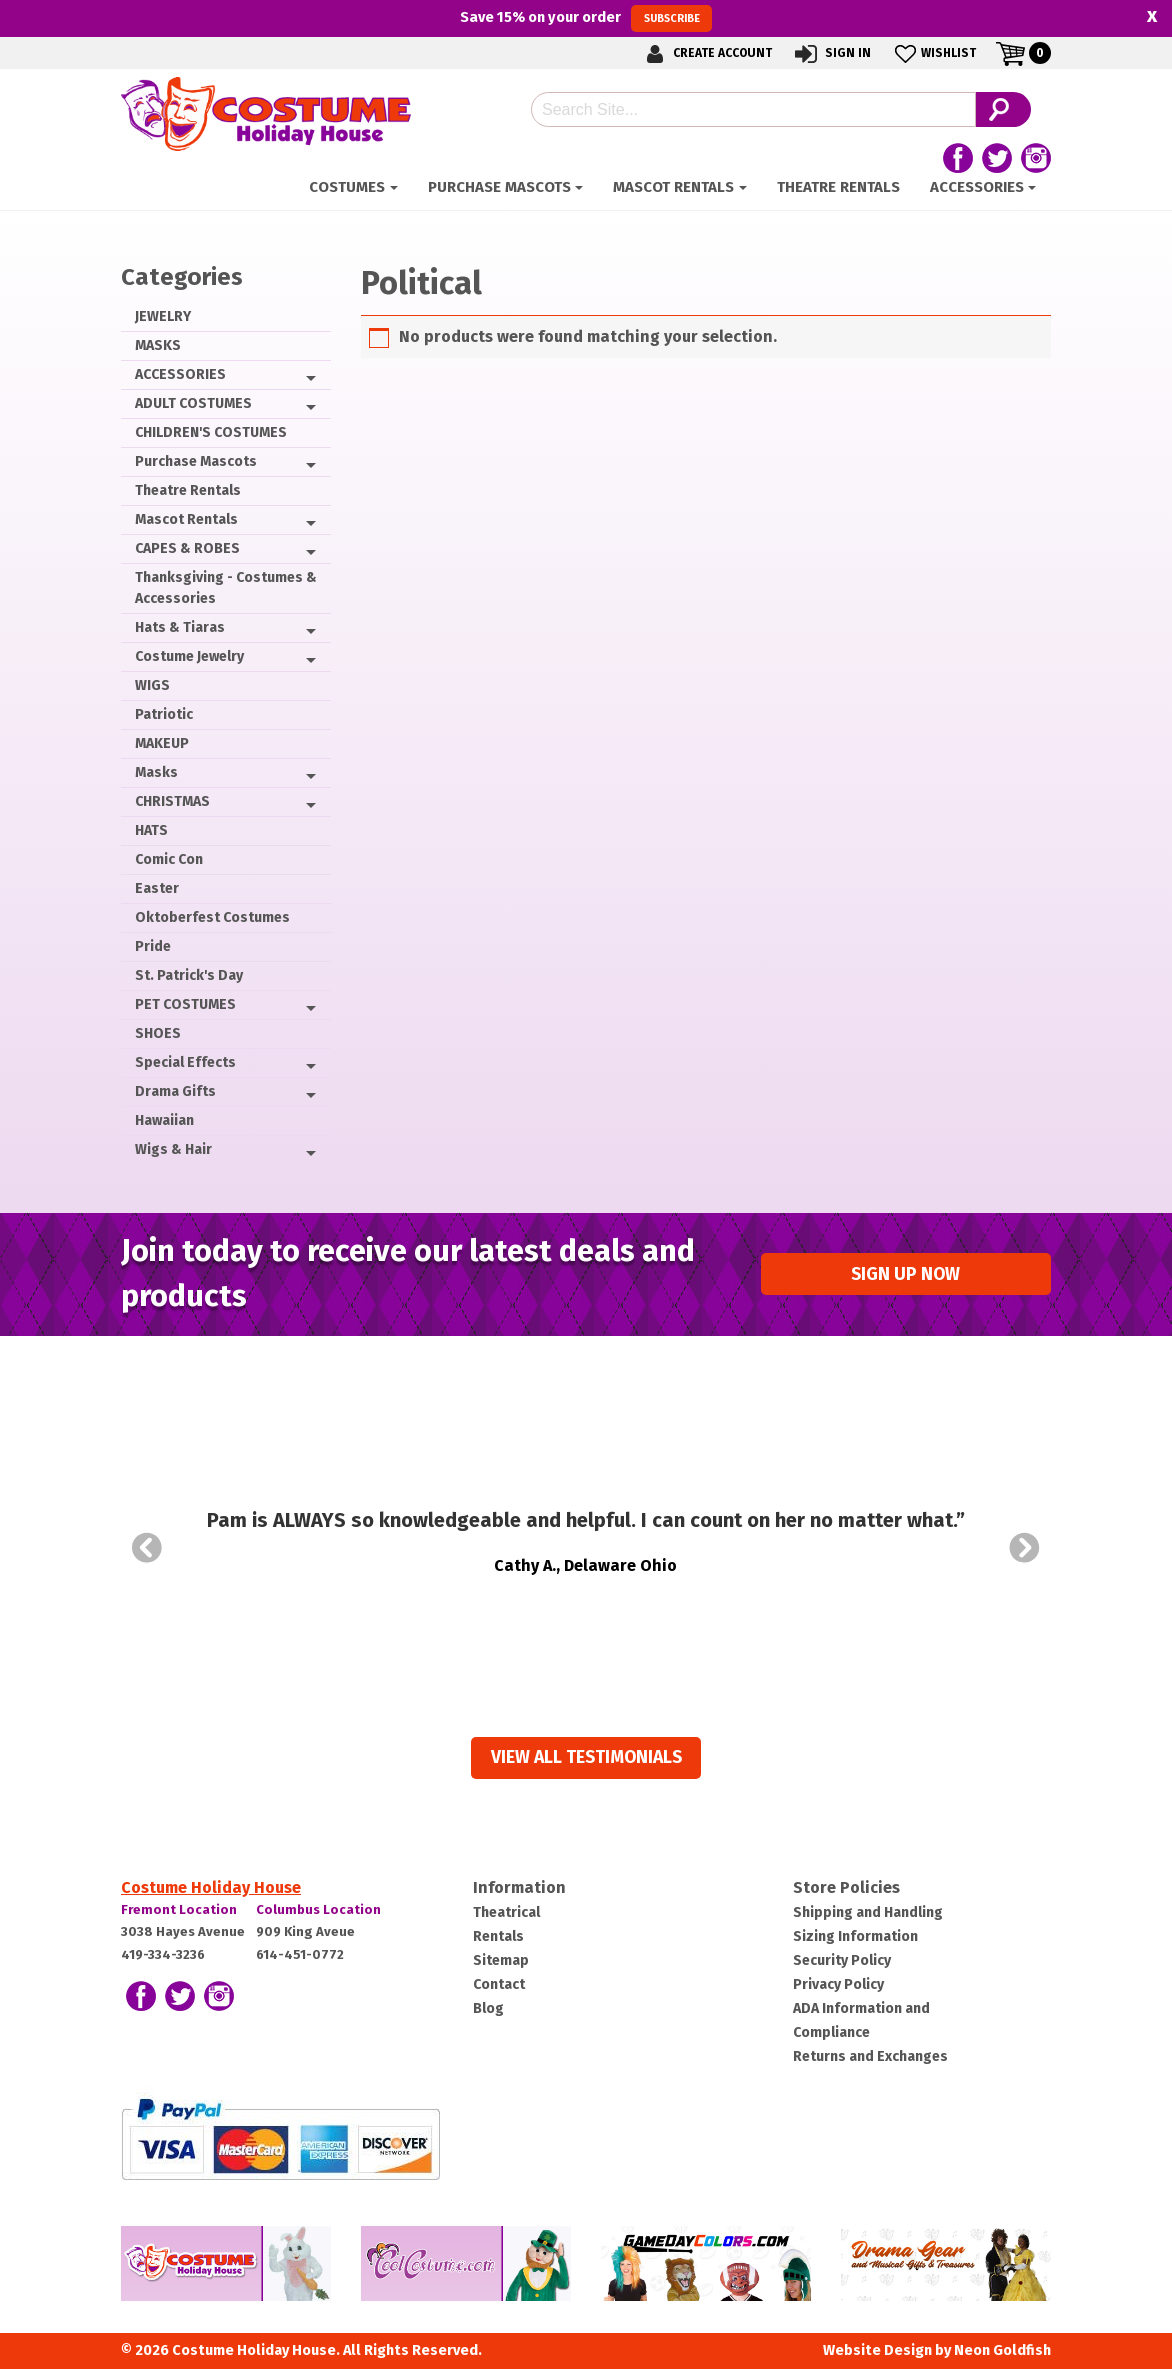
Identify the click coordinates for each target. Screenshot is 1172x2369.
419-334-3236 (163, 1954)
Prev (147, 1548)
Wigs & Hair (173, 1149)
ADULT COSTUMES (193, 403)
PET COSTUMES (185, 1004)
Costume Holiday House (211, 1887)
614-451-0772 (300, 1954)
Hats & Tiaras (180, 627)
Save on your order (585, 18)
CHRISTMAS (172, 801)
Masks (156, 772)
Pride (153, 946)
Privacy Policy (838, 1984)
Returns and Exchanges (870, 2056)
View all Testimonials (586, 1757)
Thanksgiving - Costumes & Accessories (226, 588)
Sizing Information (855, 1936)
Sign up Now (905, 1274)
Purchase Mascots (499, 187)
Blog (488, 2008)
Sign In (831, 53)
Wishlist (933, 53)
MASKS (158, 345)
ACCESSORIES (977, 187)
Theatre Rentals (838, 187)
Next (1025, 1548)
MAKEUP (162, 743)
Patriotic (164, 714)
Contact (499, 1984)
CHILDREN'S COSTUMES (211, 432)
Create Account (706, 53)
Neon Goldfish (1002, 2350)
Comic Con (169, 859)
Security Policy (842, 1960)
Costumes (347, 187)
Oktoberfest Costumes (212, 917)
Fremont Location (179, 1909)
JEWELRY (163, 316)
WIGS (152, 685)
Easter (157, 888)
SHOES (158, 1033)
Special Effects (185, 1062)
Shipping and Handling (868, 1912)
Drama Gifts (175, 1091)
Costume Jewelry (189, 656)
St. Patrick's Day (189, 975)
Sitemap (501, 1960)
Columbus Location (318, 1909)
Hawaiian (164, 1120)
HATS (151, 830)
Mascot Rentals (673, 187)
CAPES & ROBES (187, 548)
